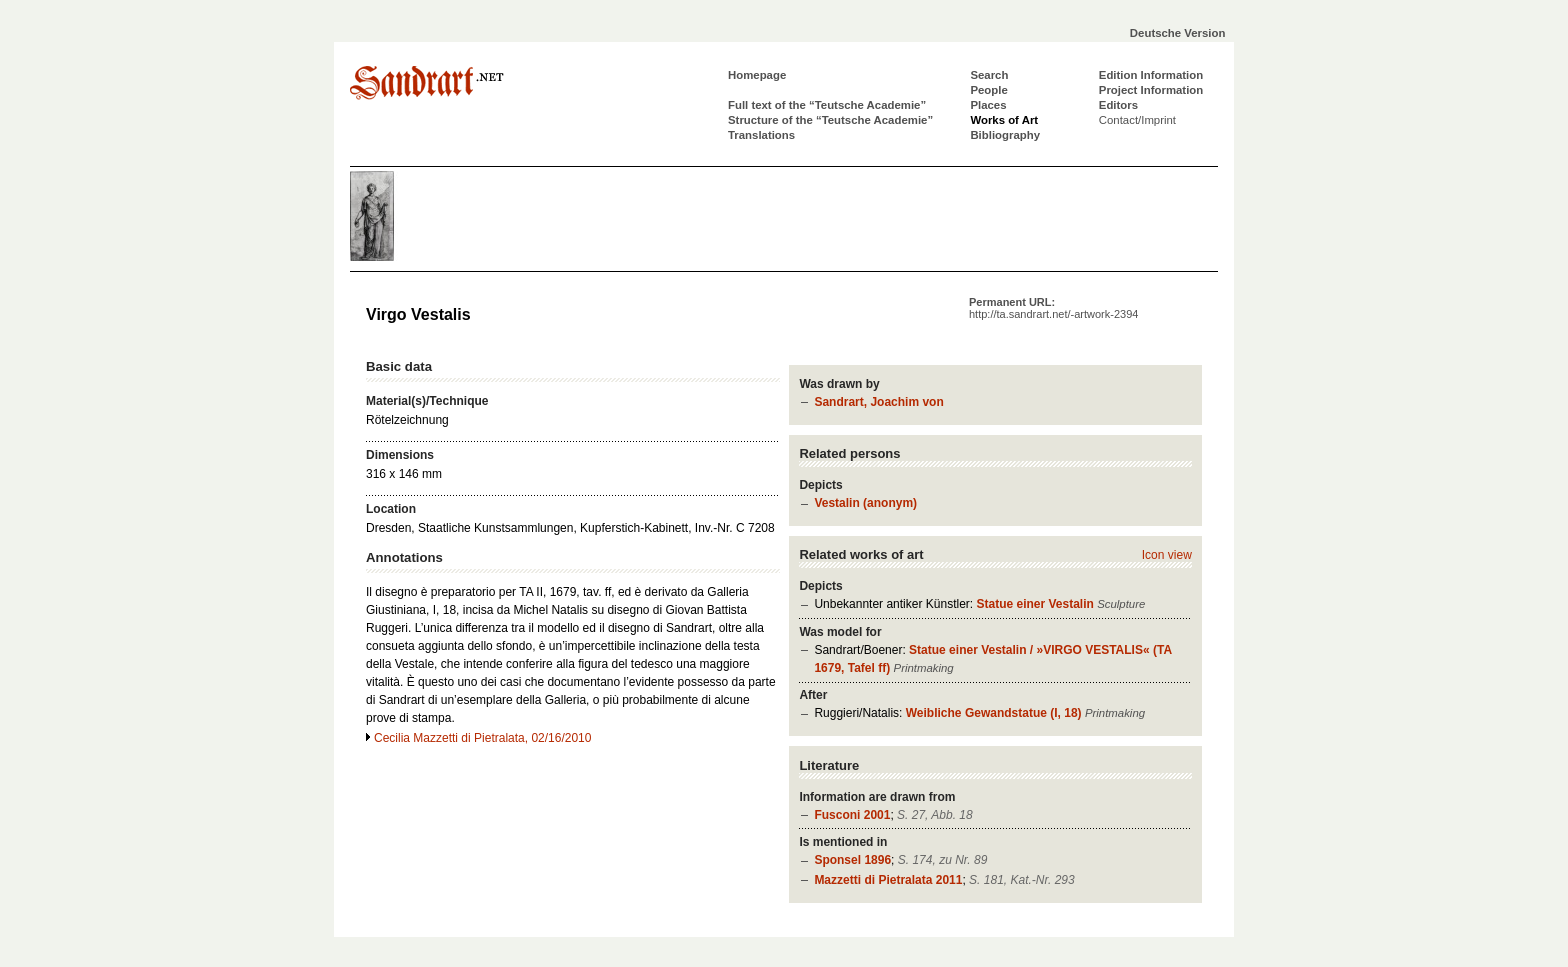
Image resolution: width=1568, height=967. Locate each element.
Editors (1118, 105)
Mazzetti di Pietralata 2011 (888, 880)
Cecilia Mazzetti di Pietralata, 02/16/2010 (482, 738)
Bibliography (1005, 135)
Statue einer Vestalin (1034, 604)
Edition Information (1151, 75)
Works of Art (1004, 120)
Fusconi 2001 (852, 815)
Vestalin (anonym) (865, 503)
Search (989, 75)
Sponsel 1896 (852, 860)
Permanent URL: (1053, 308)
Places (988, 105)
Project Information (1151, 90)
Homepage (757, 75)
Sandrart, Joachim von (878, 402)
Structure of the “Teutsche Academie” (830, 120)
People (988, 90)
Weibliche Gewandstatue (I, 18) (994, 713)
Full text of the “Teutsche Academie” (827, 105)
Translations (761, 135)
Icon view (1167, 555)
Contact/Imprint (1137, 120)
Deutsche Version (1178, 33)
